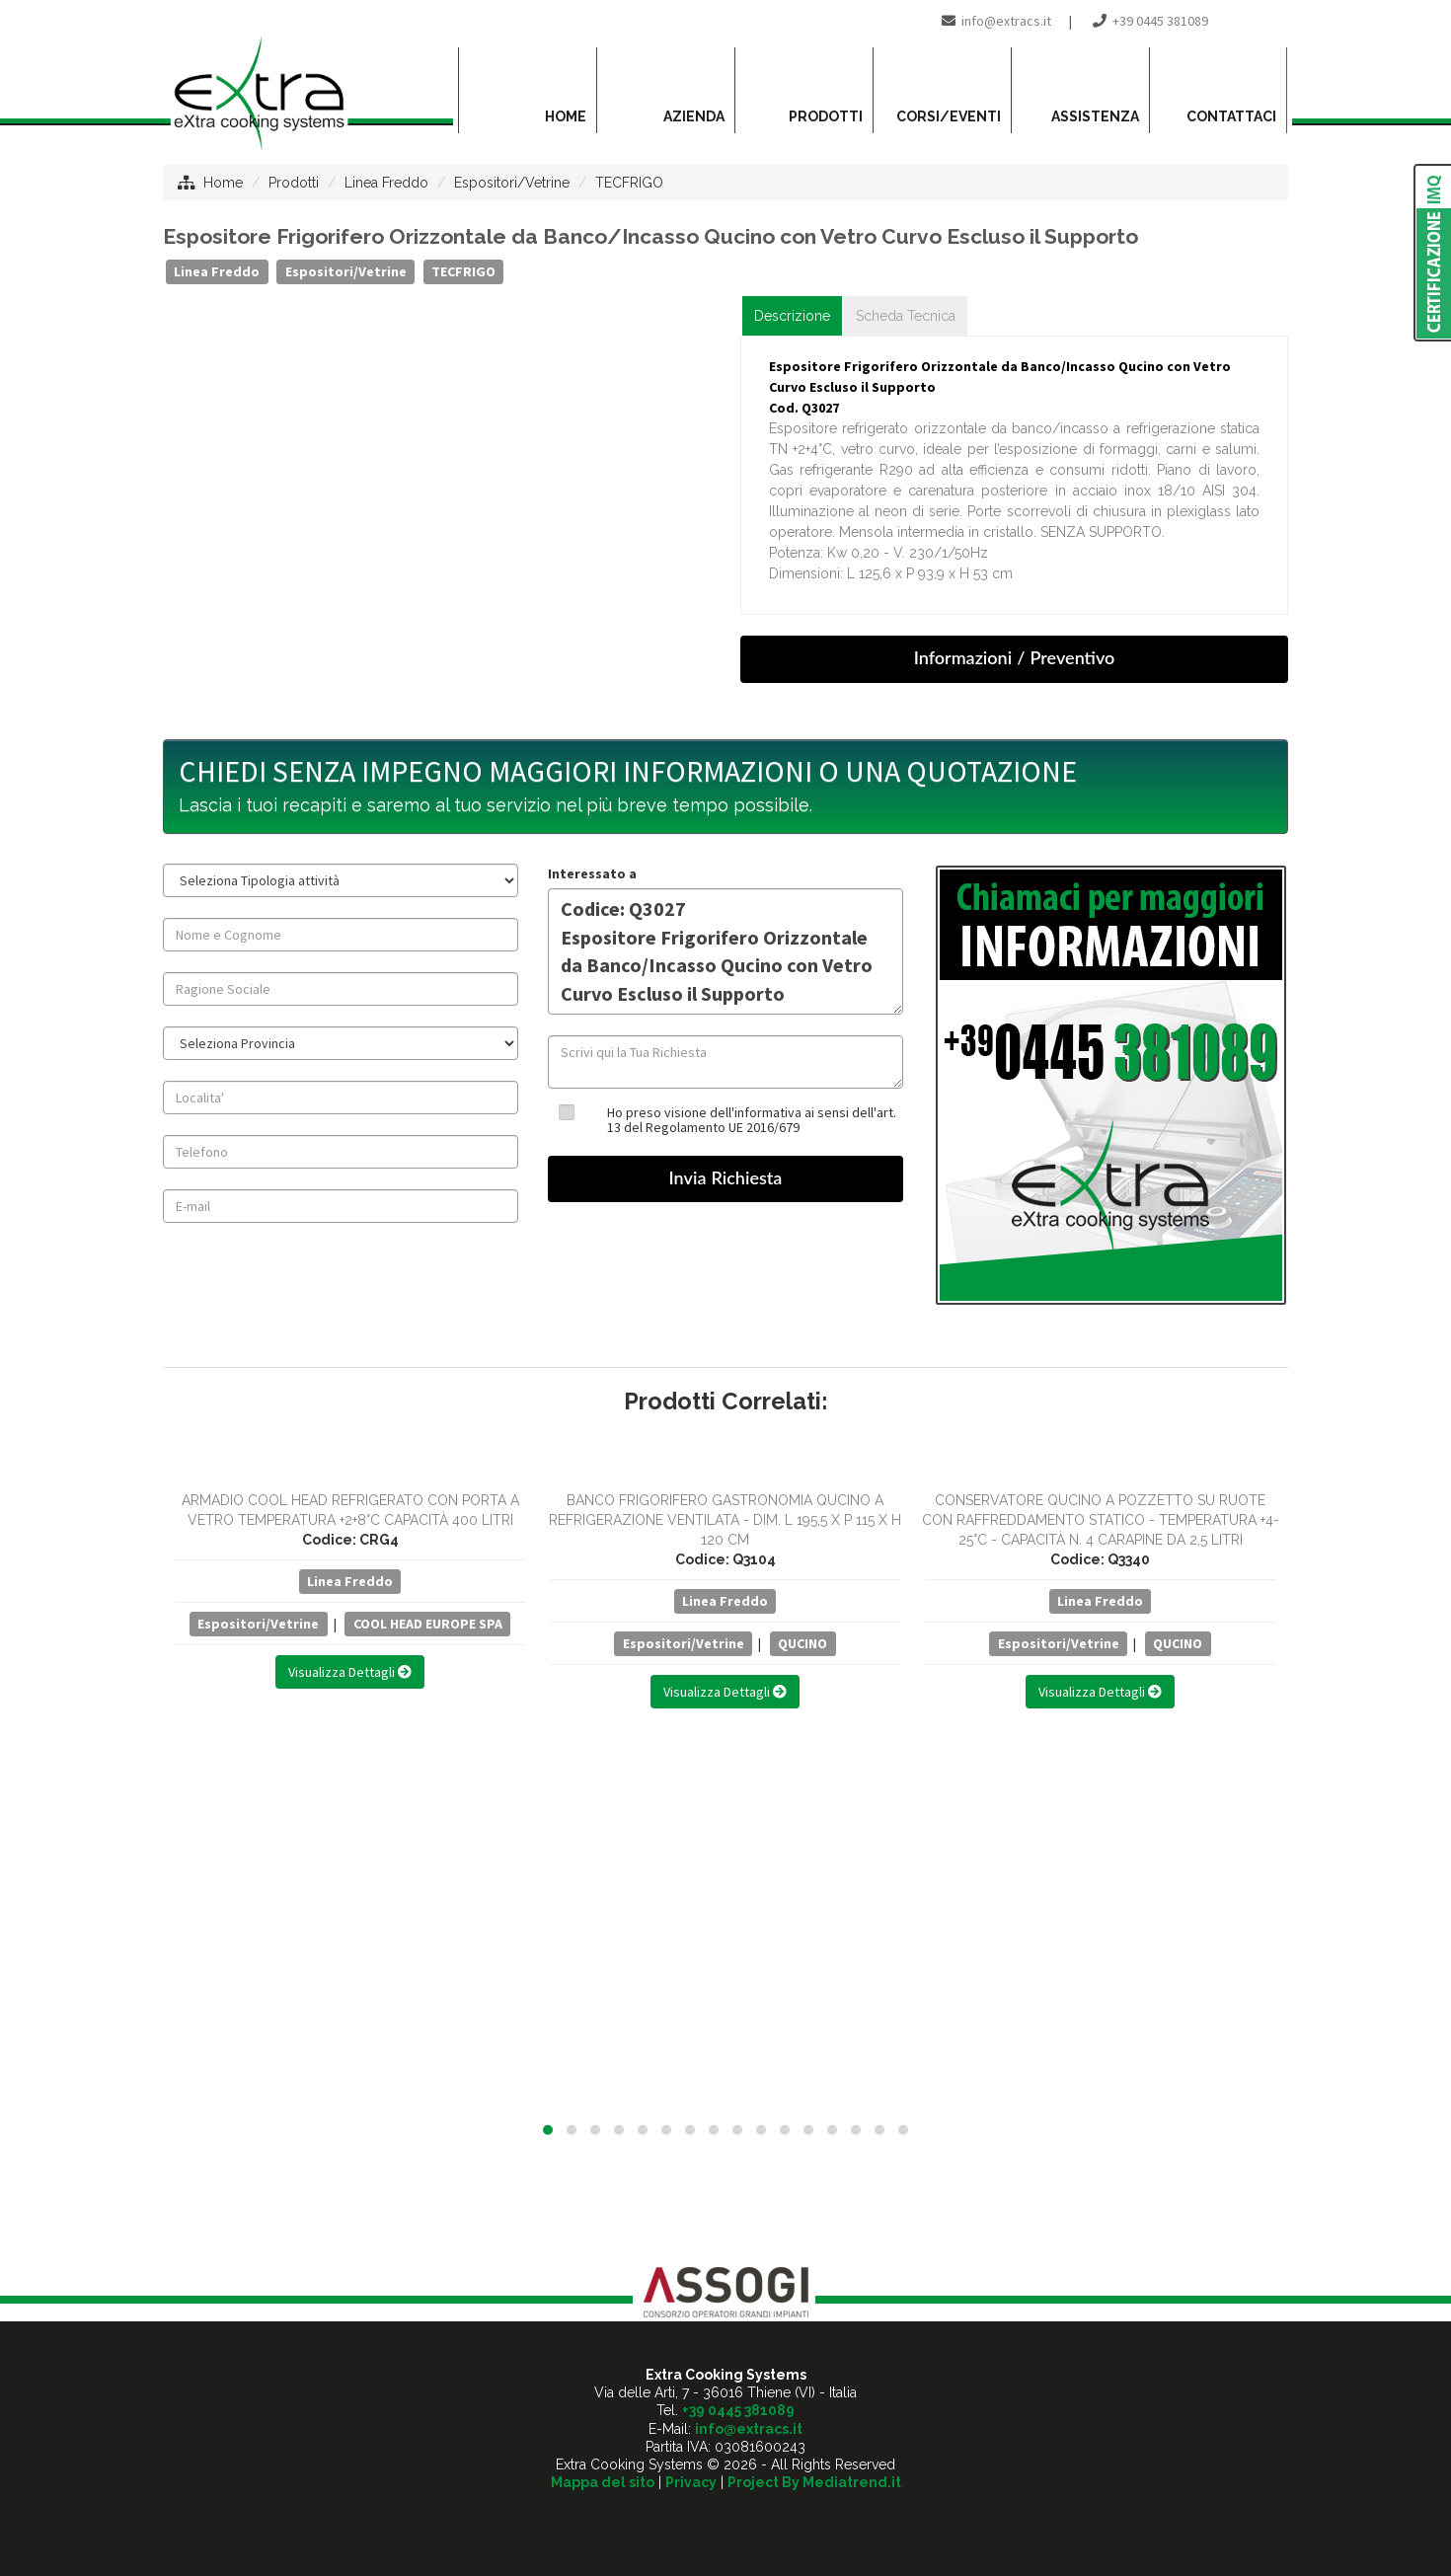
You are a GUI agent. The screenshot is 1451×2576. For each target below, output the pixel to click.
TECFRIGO (629, 182)
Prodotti (293, 182)
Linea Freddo (386, 182)
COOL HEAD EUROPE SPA (427, 1623)
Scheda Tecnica (905, 316)
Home (223, 182)
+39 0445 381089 (1160, 21)
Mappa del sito (602, 2482)
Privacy (691, 2482)
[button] (548, 2130)
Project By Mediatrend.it (814, 2482)
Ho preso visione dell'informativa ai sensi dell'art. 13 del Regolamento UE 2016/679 (751, 1119)
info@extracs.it (1006, 21)
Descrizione (792, 316)
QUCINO (802, 1643)
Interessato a (592, 873)
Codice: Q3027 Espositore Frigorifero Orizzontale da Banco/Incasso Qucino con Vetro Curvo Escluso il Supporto (725, 951)
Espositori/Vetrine (512, 182)
